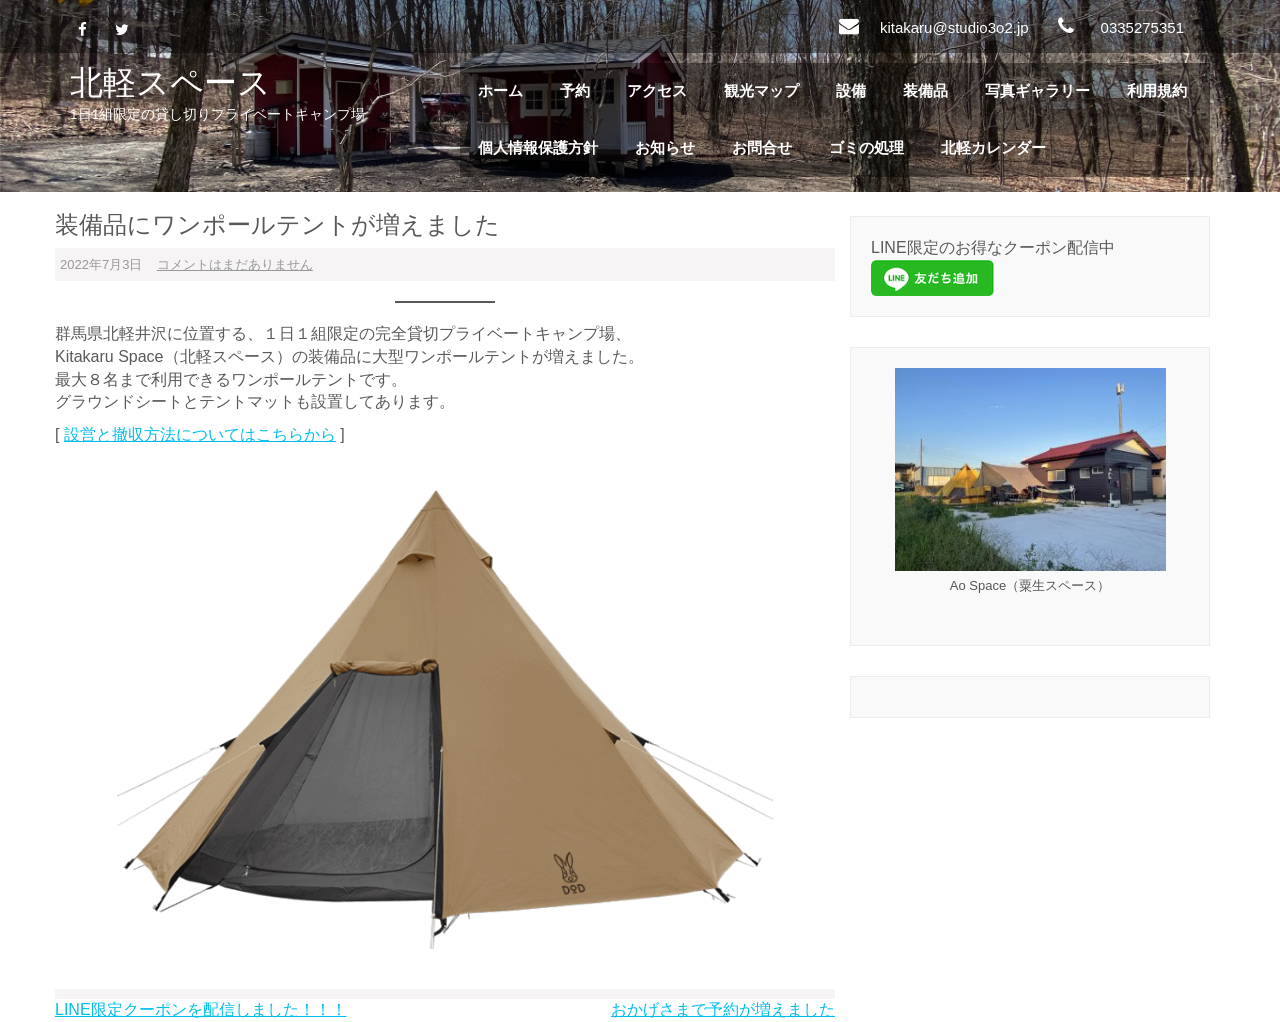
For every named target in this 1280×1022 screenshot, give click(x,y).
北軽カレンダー (993, 148)
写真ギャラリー (1037, 91)
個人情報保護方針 (538, 148)
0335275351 (1142, 27)
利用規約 (1157, 91)
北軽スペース (170, 81)
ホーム (500, 91)
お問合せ (762, 148)
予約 (575, 91)
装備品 (925, 91)
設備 (851, 91)
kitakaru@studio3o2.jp (954, 27)
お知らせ (665, 148)
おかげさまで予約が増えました (723, 1009)
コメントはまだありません (235, 264)
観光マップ (761, 91)
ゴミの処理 (866, 148)
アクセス (657, 91)
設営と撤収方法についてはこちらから (200, 434)
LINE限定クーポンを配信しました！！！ (201, 1009)
